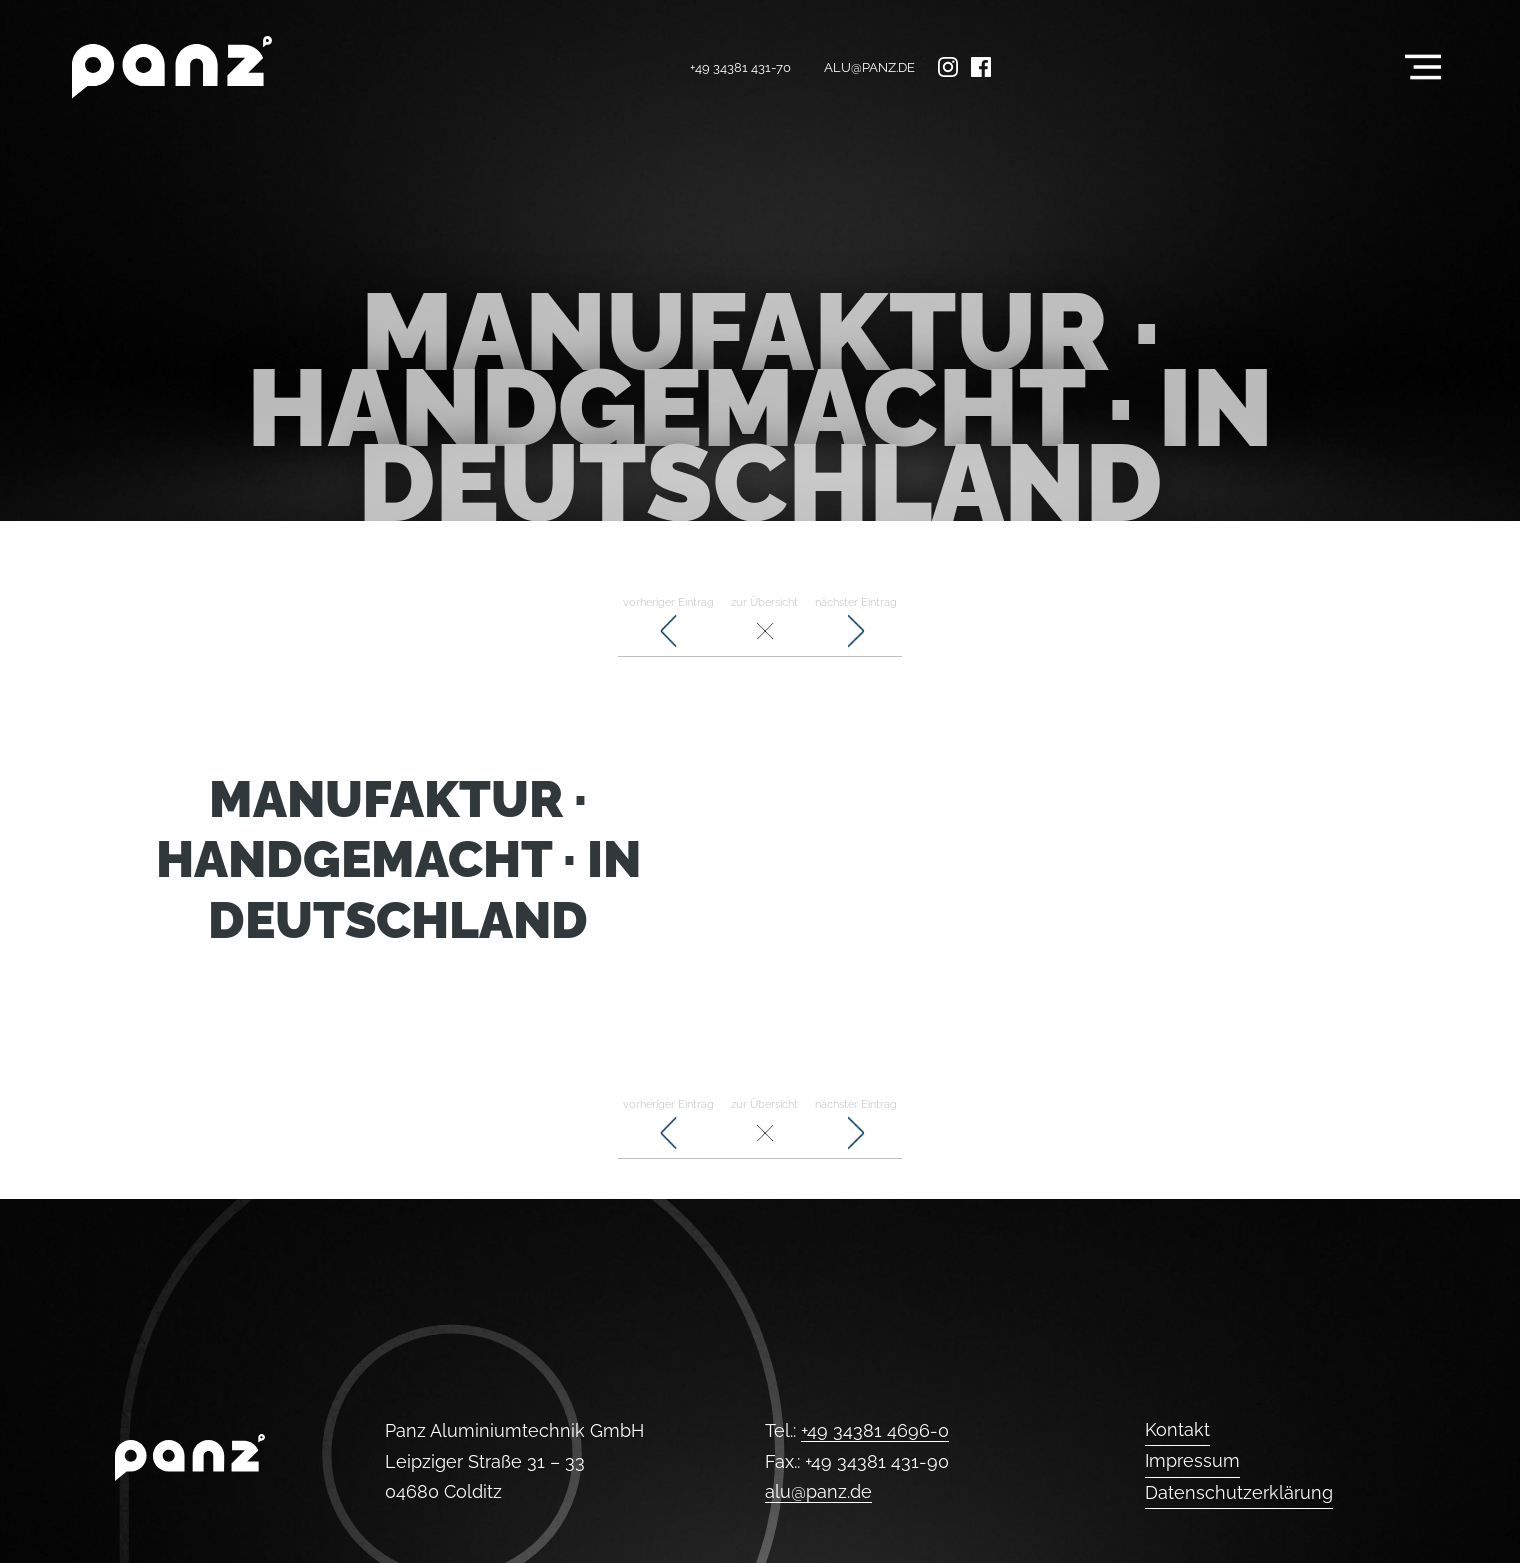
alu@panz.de (869, 67)
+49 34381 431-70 (740, 67)
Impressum (1192, 1460)
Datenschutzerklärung (1239, 1492)
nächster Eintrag (856, 623)
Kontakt (1177, 1429)
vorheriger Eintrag (668, 623)
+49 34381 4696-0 (875, 1430)
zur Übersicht (764, 623)
